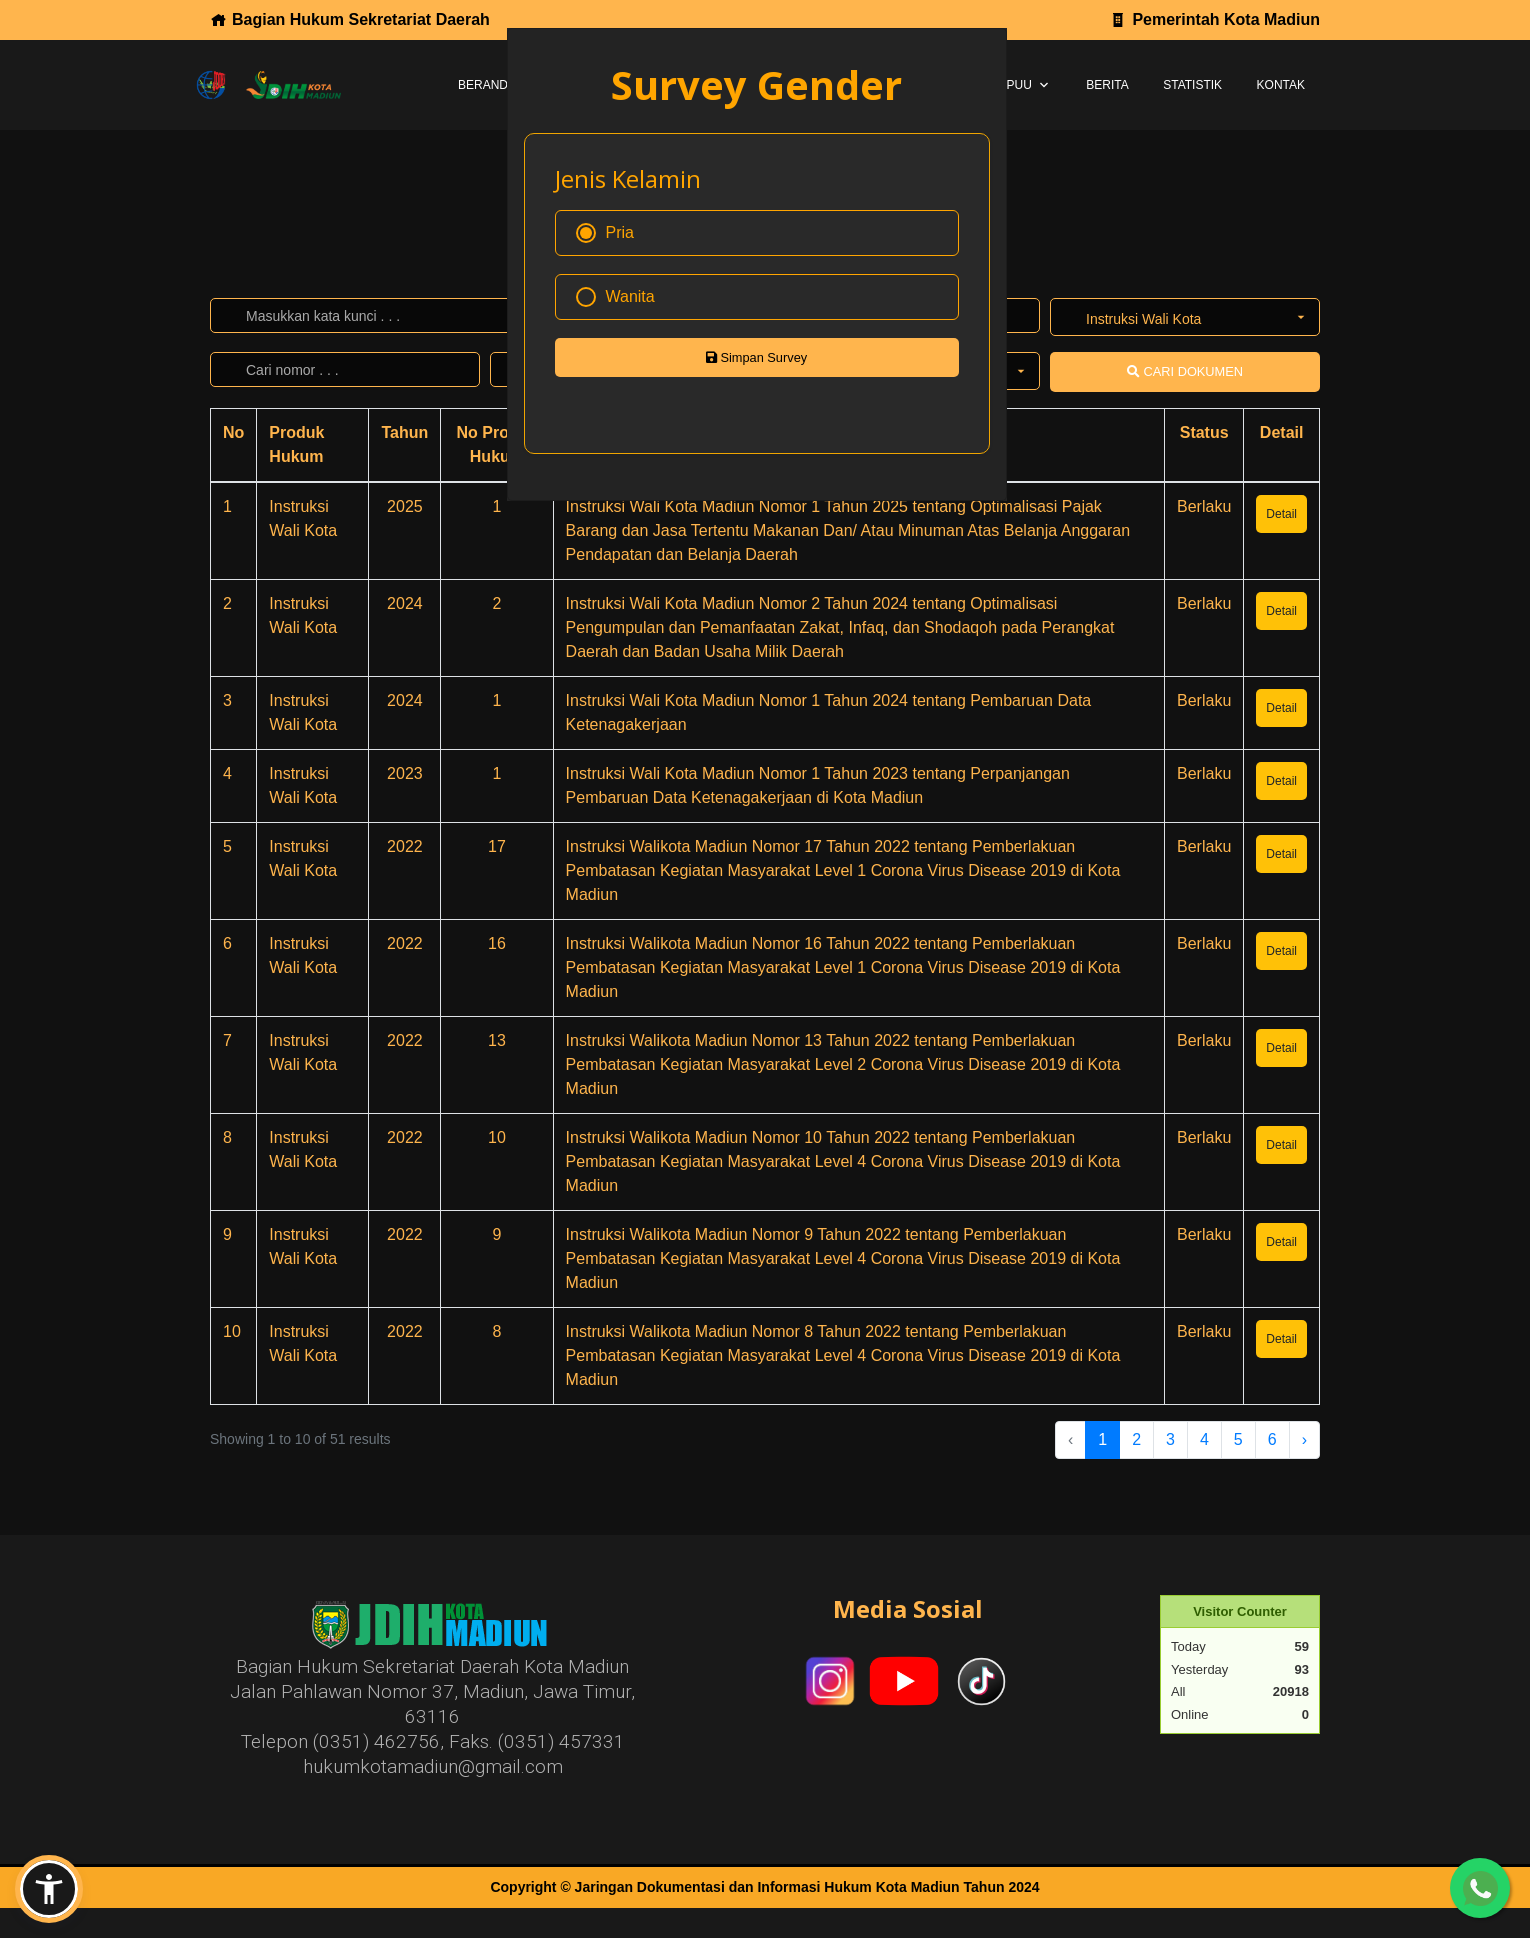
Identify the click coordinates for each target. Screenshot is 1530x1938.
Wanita (615, 297)
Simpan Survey (756, 357)
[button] (49, 1889)
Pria (605, 233)
